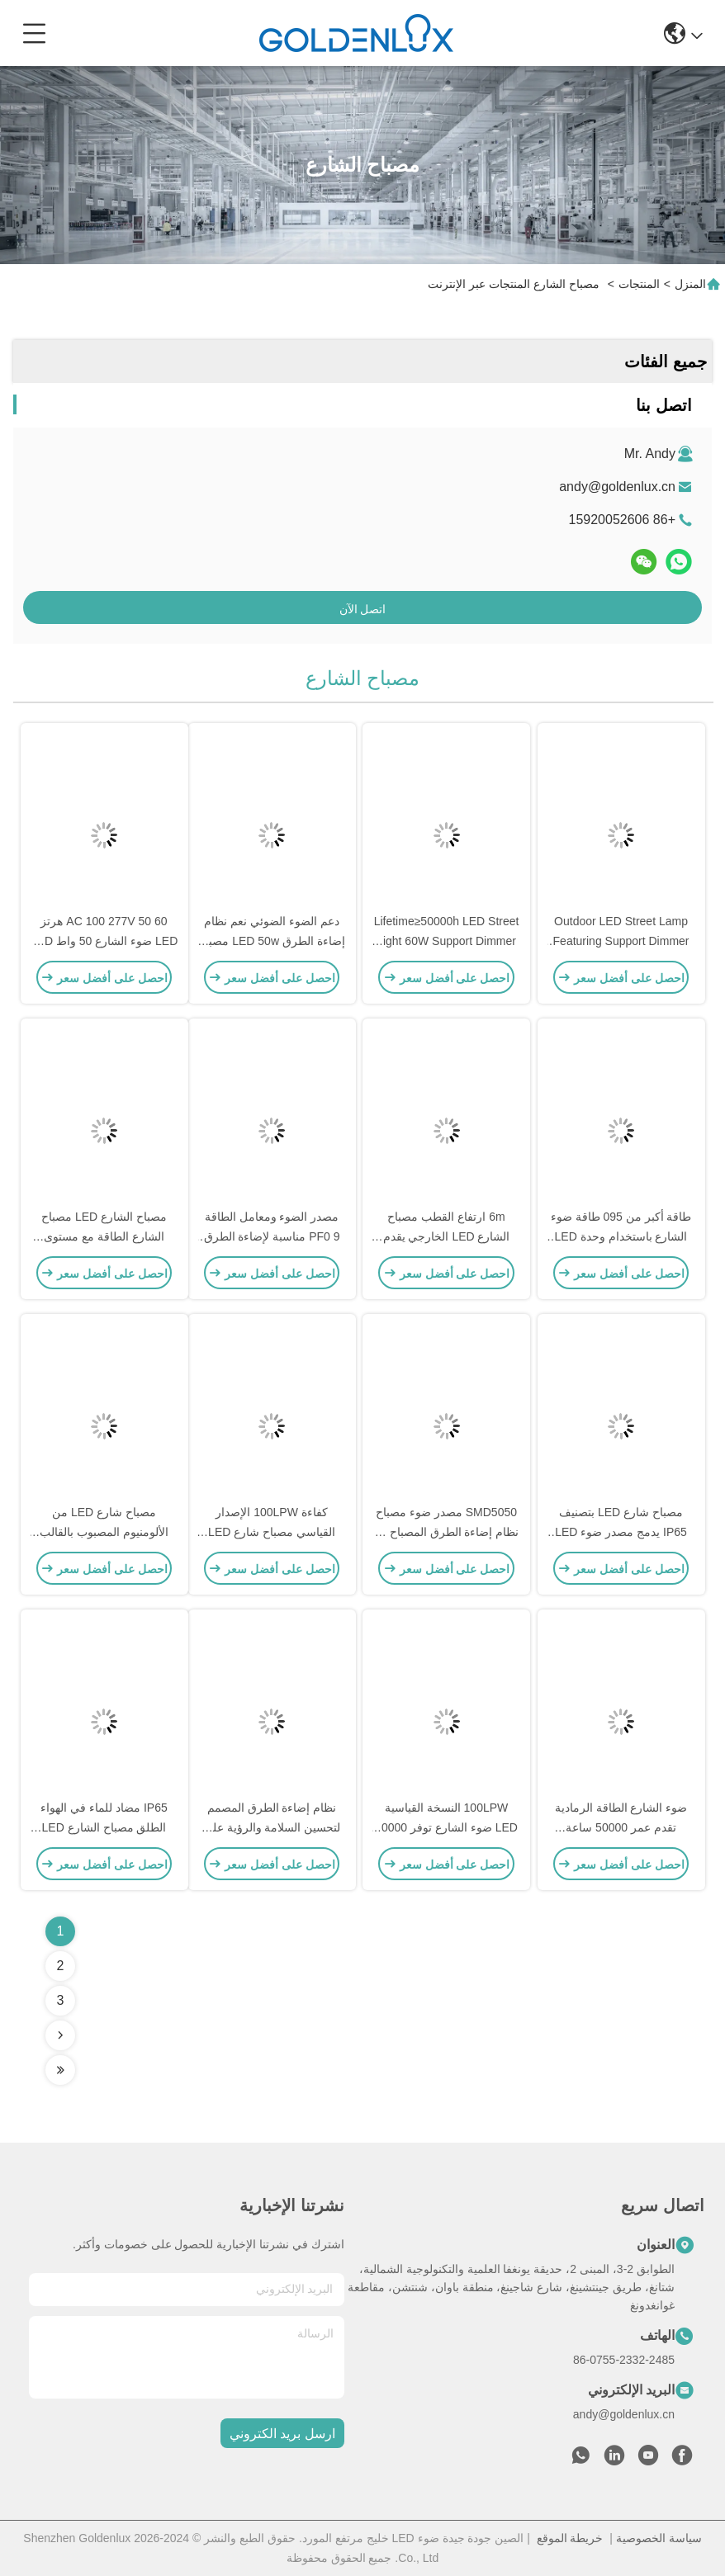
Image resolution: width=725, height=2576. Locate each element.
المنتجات (639, 284)
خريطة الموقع (570, 2538)
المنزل (690, 284)
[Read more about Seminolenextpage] (60, 2035)
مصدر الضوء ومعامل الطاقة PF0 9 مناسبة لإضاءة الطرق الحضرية (272, 1236)
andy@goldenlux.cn (617, 487)
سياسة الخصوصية (659, 2538)
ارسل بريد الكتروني (282, 2434)
